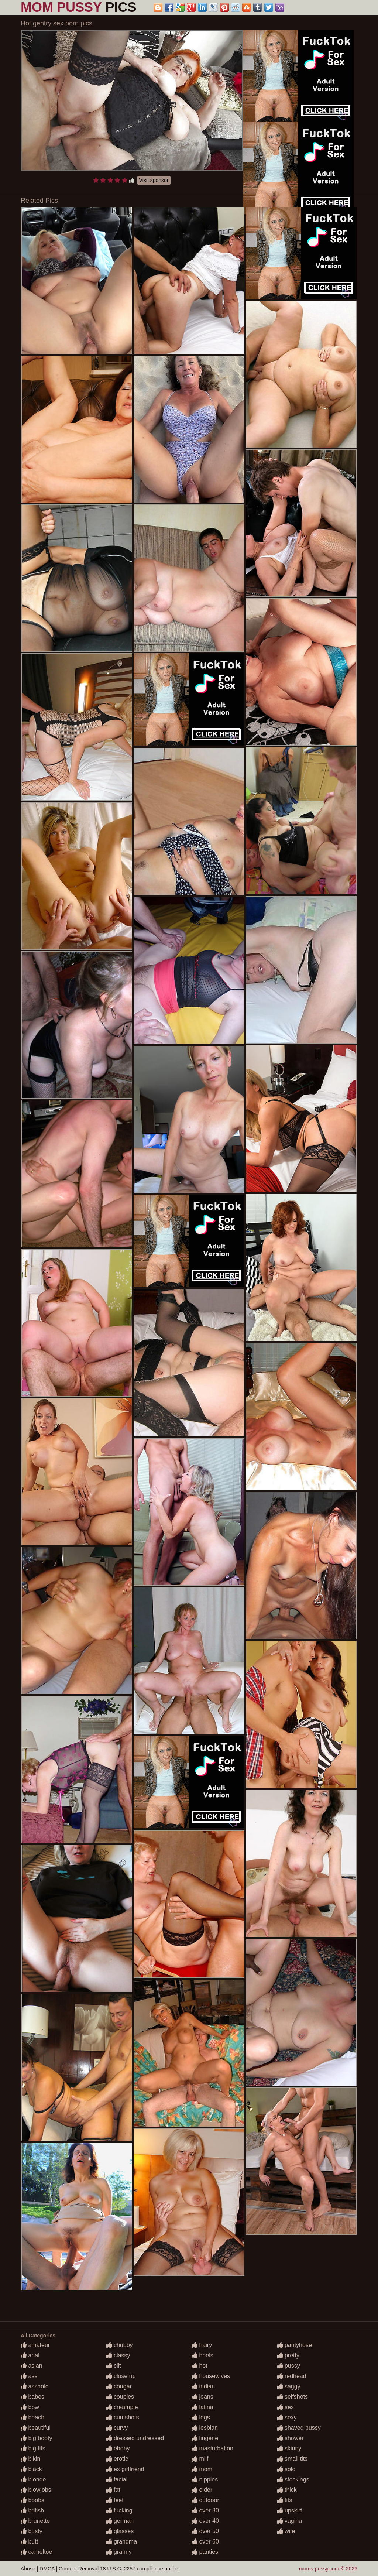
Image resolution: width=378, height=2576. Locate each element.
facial (117, 2479)
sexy (287, 2417)
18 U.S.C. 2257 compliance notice (139, 2569)
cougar (119, 2386)
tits (284, 2500)
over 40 (205, 2521)
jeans (202, 2397)
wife (286, 2531)
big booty (36, 2438)
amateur (35, 2345)
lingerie (205, 2438)
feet (115, 2500)
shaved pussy (299, 2428)
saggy (288, 2386)
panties (205, 2552)
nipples (205, 2479)
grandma (121, 2541)
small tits (292, 2459)
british (32, 2510)
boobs (32, 2500)
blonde (33, 2479)
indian (203, 2386)
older (202, 2490)
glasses (120, 2531)
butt (29, 2541)
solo (286, 2469)
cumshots (122, 2417)
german (120, 2521)
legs (201, 2417)
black (31, 2469)
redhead (291, 2376)
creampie (122, 2407)
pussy (288, 2366)
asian (31, 2366)
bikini (31, 2459)
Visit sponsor (154, 180)
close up (121, 2376)
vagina (289, 2521)
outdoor (205, 2500)
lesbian (205, 2428)
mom (202, 2469)
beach (32, 2417)
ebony (118, 2448)
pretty (288, 2355)
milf (200, 2459)
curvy (117, 2428)
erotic (117, 2459)
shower (290, 2438)
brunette (35, 2521)
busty (31, 2531)
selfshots (292, 2397)
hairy (202, 2345)
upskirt (289, 2510)
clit (113, 2366)
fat (113, 2490)
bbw (30, 2407)
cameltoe (36, 2552)
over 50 (205, 2531)
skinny (289, 2448)
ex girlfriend (125, 2469)
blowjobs (36, 2490)
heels (202, 2355)
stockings (293, 2479)
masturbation (212, 2448)
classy (118, 2355)
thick (287, 2490)
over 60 (205, 2541)
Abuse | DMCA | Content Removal (60, 2569)
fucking (119, 2510)
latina (202, 2407)
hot (199, 2366)
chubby (119, 2345)
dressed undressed (135, 2438)
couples (120, 2397)
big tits (33, 2448)
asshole (35, 2386)
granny (119, 2552)
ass (29, 2376)
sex (285, 2407)
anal (30, 2355)
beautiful (36, 2428)
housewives (211, 2376)
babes (32, 2397)
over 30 (205, 2510)
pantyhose (294, 2345)
